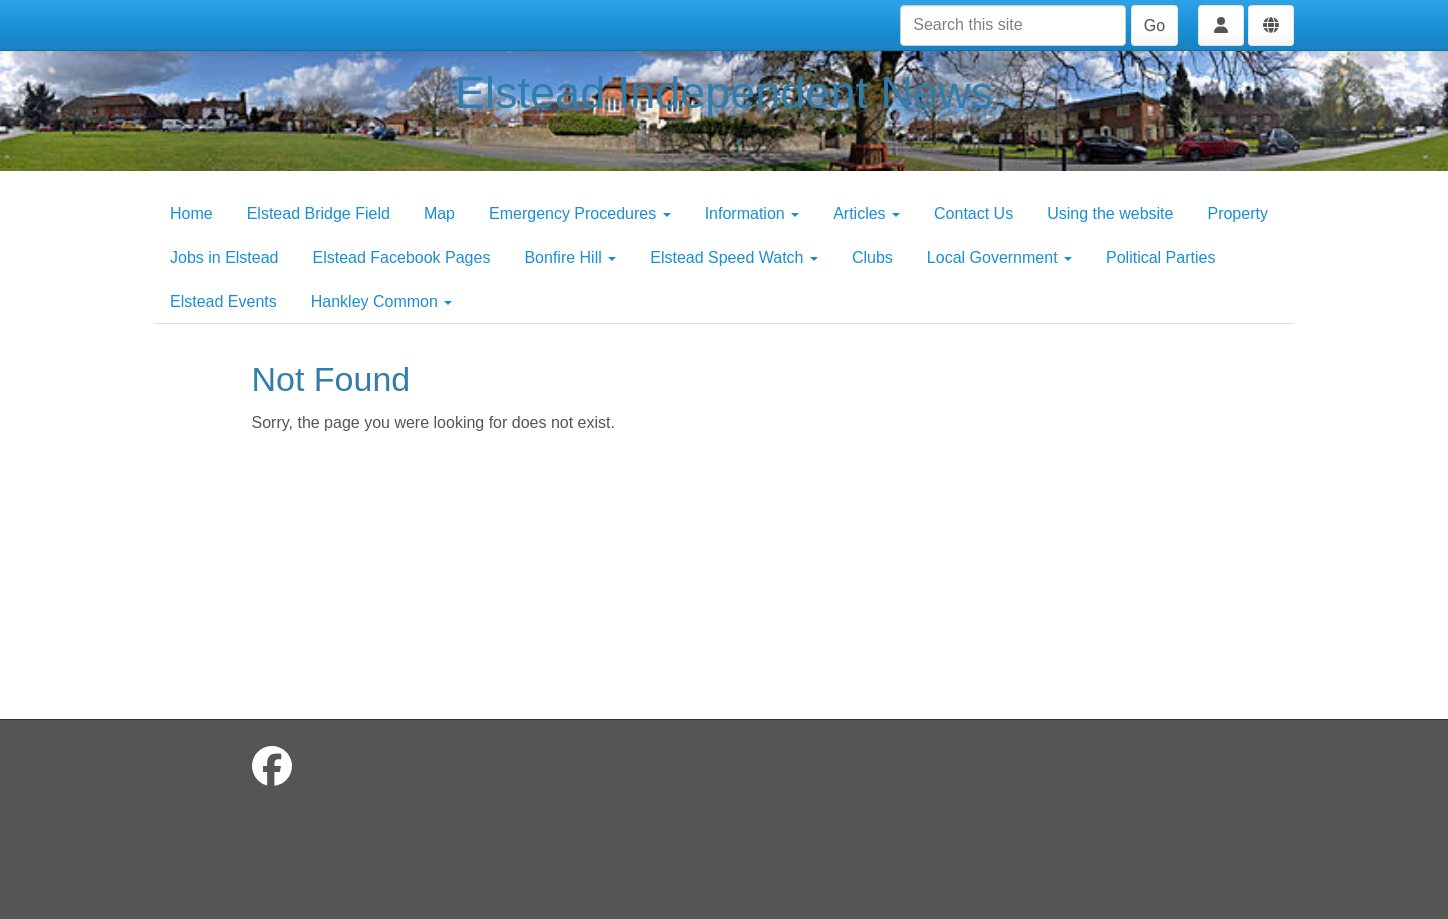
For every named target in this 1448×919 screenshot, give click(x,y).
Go (1154, 25)
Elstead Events (223, 301)
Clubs (872, 257)
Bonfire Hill (570, 257)
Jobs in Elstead (224, 257)
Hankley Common (382, 301)
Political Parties (1160, 257)
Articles (866, 213)
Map (439, 213)
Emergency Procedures (580, 213)
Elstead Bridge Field (318, 213)
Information (752, 213)
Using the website (1110, 213)
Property (1237, 213)
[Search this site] (1013, 25)
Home (191, 213)
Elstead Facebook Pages (402, 257)
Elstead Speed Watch (734, 257)
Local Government (999, 257)
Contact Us (973, 213)
